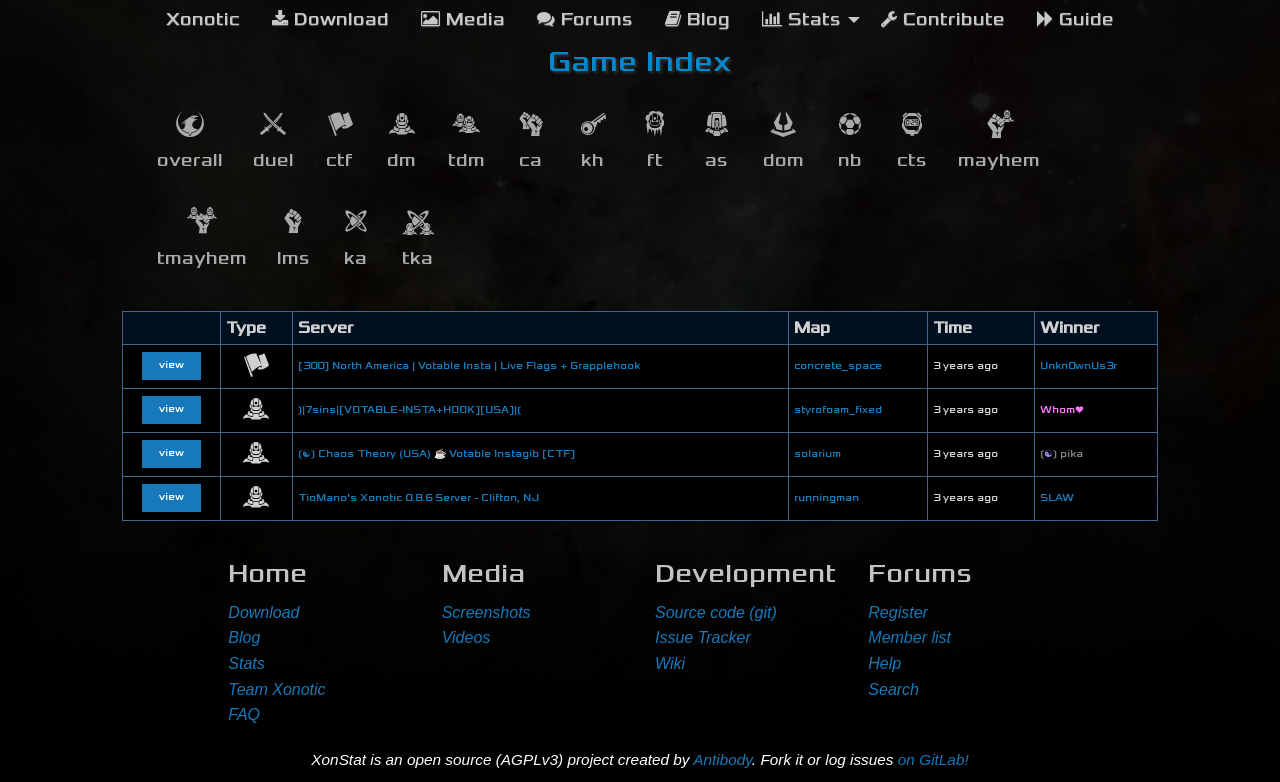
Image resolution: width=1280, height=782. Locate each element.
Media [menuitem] (463, 19)
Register (898, 612)
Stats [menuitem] (801, 19)
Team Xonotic (276, 689)
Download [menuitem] (330, 19)
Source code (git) (716, 612)
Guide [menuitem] (1075, 19)
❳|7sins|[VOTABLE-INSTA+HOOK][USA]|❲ (409, 410)
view (171, 365)
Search (893, 689)
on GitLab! (933, 759)
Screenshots (486, 612)
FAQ (244, 714)
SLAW (1057, 498)
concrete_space (838, 366)
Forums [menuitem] (585, 19)
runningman (826, 498)
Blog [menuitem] (697, 19)
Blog (244, 637)
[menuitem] (203, 20)
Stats (246, 663)
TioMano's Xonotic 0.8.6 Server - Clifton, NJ (418, 498)
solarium (817, 454)
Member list (909, 637)
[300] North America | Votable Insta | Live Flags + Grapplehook (469, 366)
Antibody (722, 759)
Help (884, 663)
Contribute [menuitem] (943, 19)
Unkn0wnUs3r (1078, 366)
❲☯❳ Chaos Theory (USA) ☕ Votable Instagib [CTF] (436, 454)
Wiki (670, 663)
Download (263, 612)
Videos (466, 637)
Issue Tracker (703, 637)
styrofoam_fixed (838, 410)
